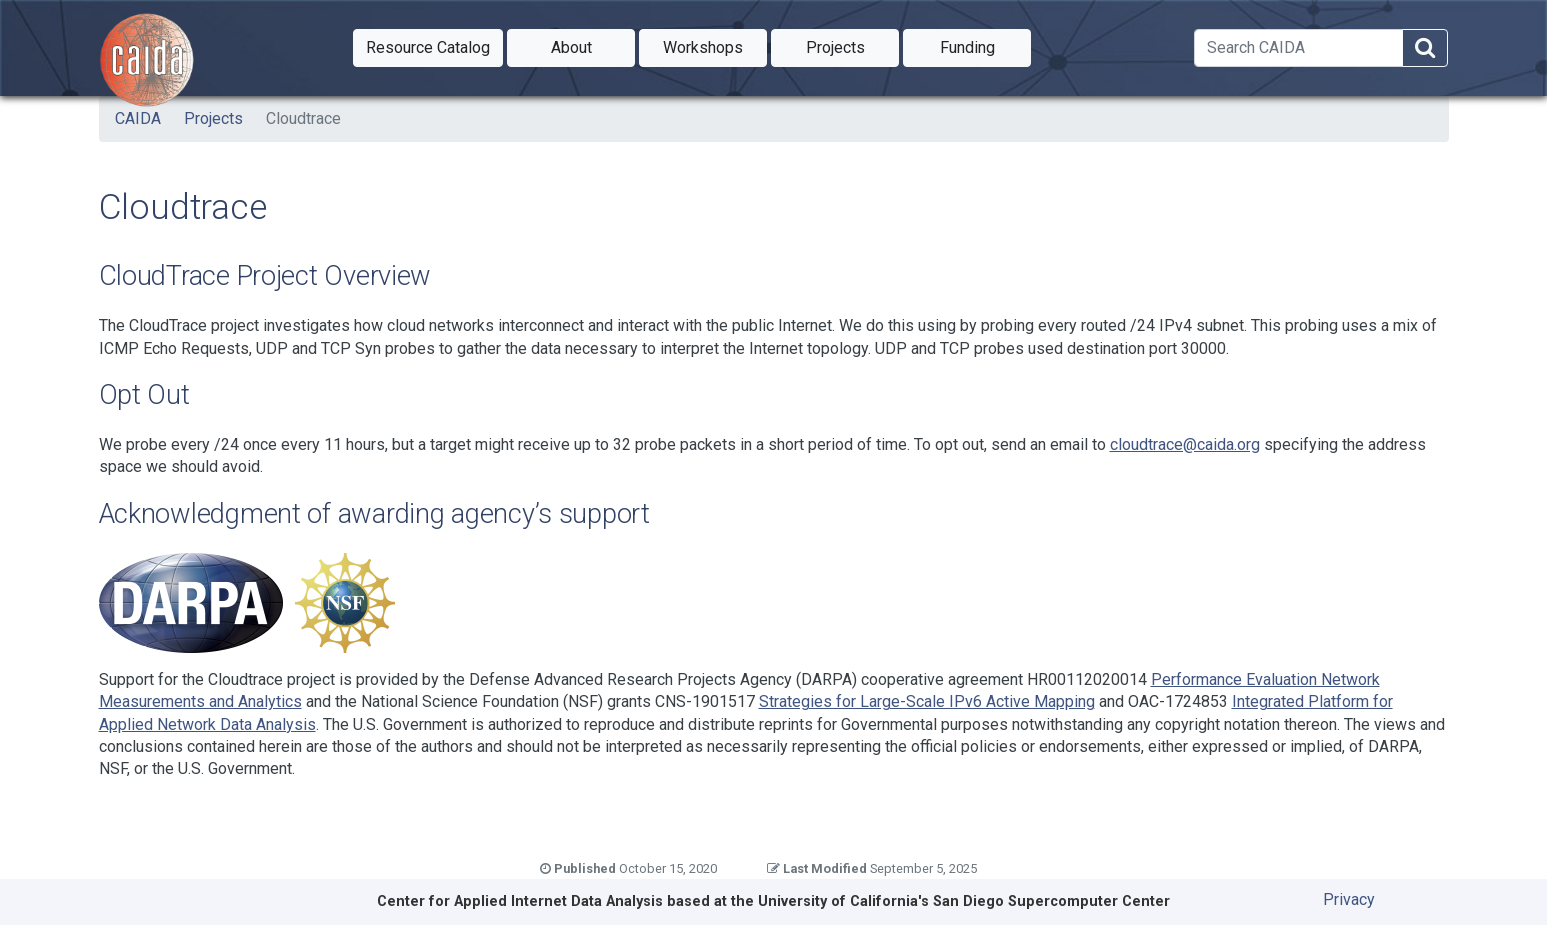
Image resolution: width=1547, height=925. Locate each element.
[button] (428, 48)
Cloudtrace (303, 118)
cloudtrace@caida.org (1185, 444)
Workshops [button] (715, 46)
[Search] (1298, 48)
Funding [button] (986, 46)
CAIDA (138, 118)
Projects (213, 118)
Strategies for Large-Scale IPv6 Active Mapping (927, 701)
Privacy (1349, 899)
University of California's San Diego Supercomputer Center (964, 901)
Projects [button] (853, 46)
